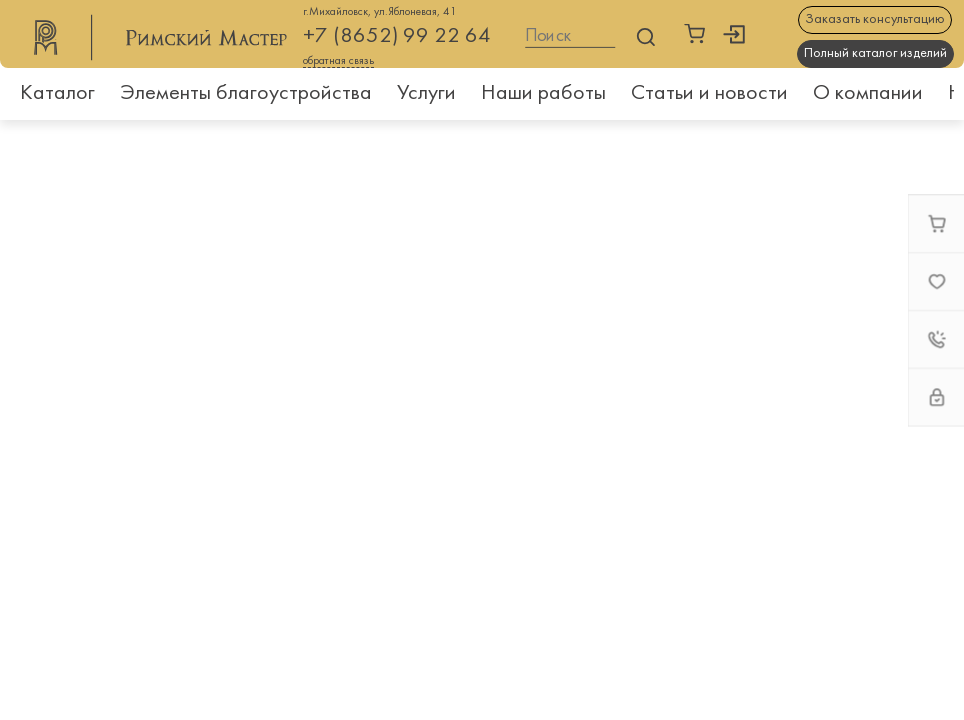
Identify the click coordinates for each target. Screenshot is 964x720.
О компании (868, 93)
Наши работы (543, 93)
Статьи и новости (709, 93)
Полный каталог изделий (875, 53)
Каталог (57, 93)
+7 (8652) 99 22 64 (397, 36)
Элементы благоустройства (246, 93)
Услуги (426, 93)
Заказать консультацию (875, 19)
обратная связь (338, 61)
